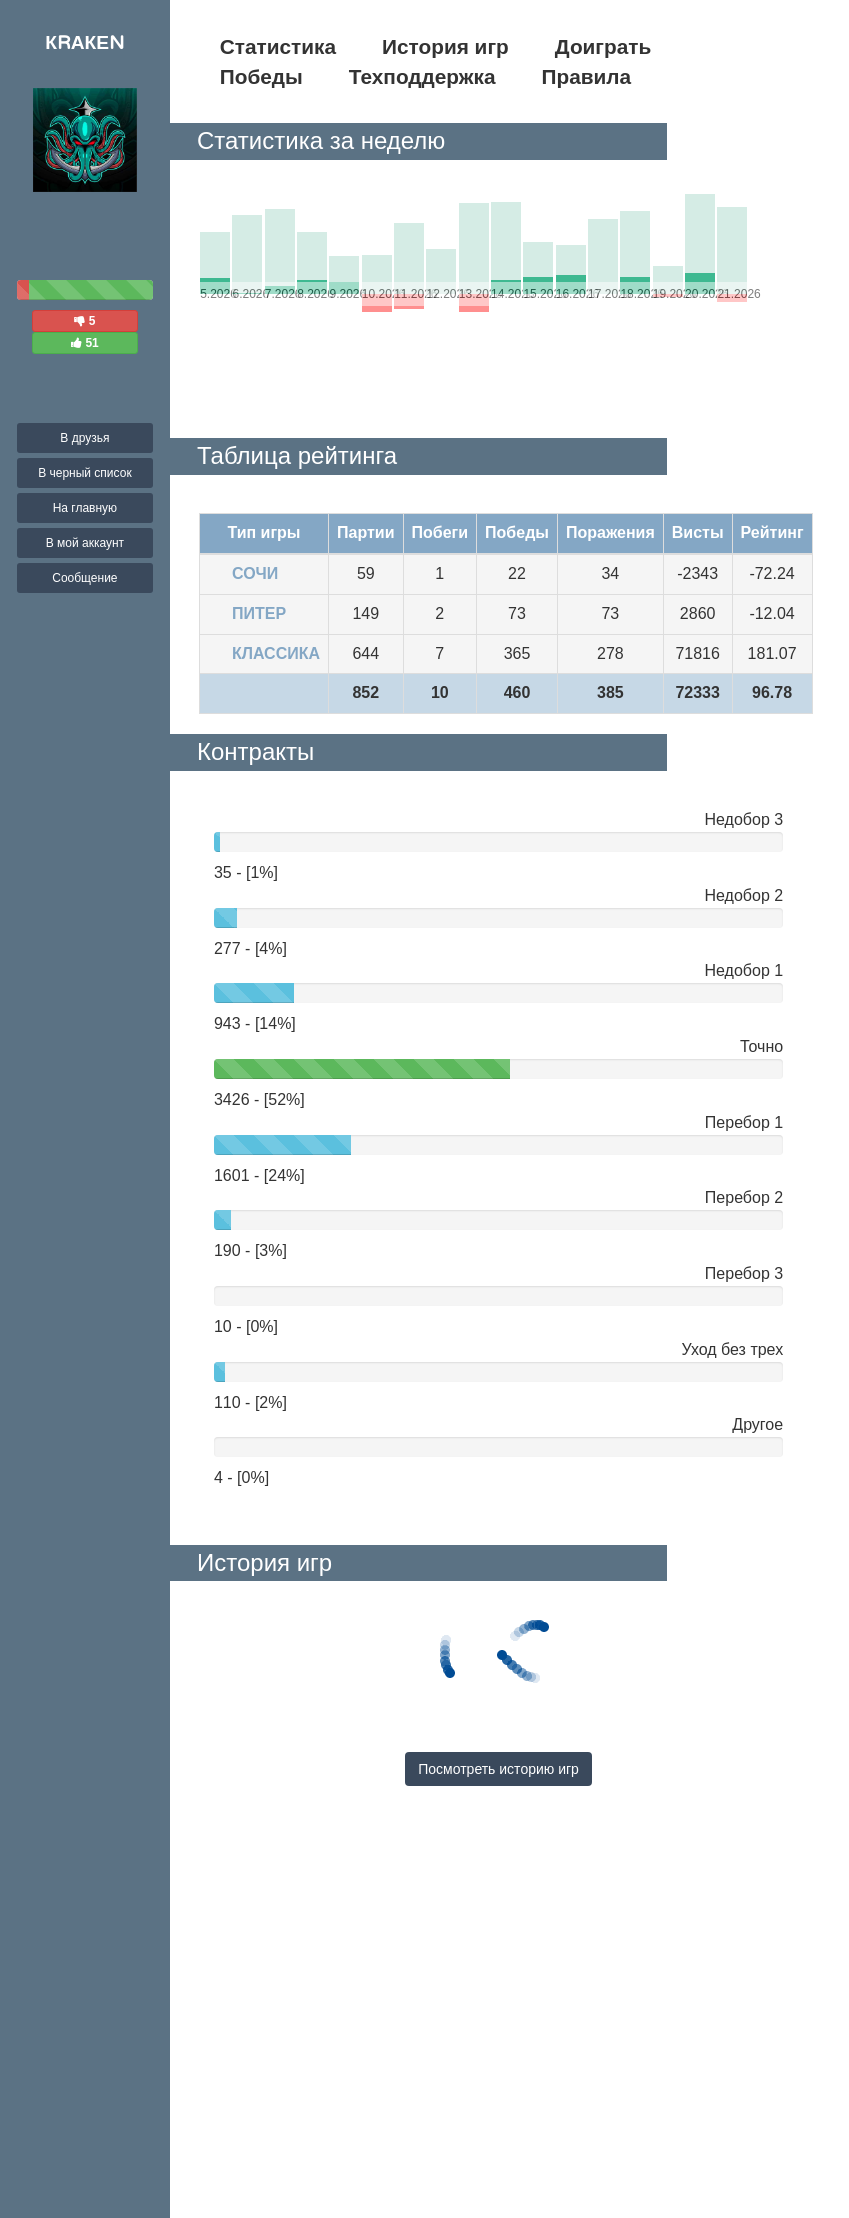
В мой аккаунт (85, 543)
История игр (445, 46)
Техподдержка (422, 76)
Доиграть (603, 46)
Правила (587, 76)
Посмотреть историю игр (498, 1769)
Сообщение (84, 578)
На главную (85, 508)
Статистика (278, 46)
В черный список (85, 473)
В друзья (84, 438)
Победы (261, 76)
